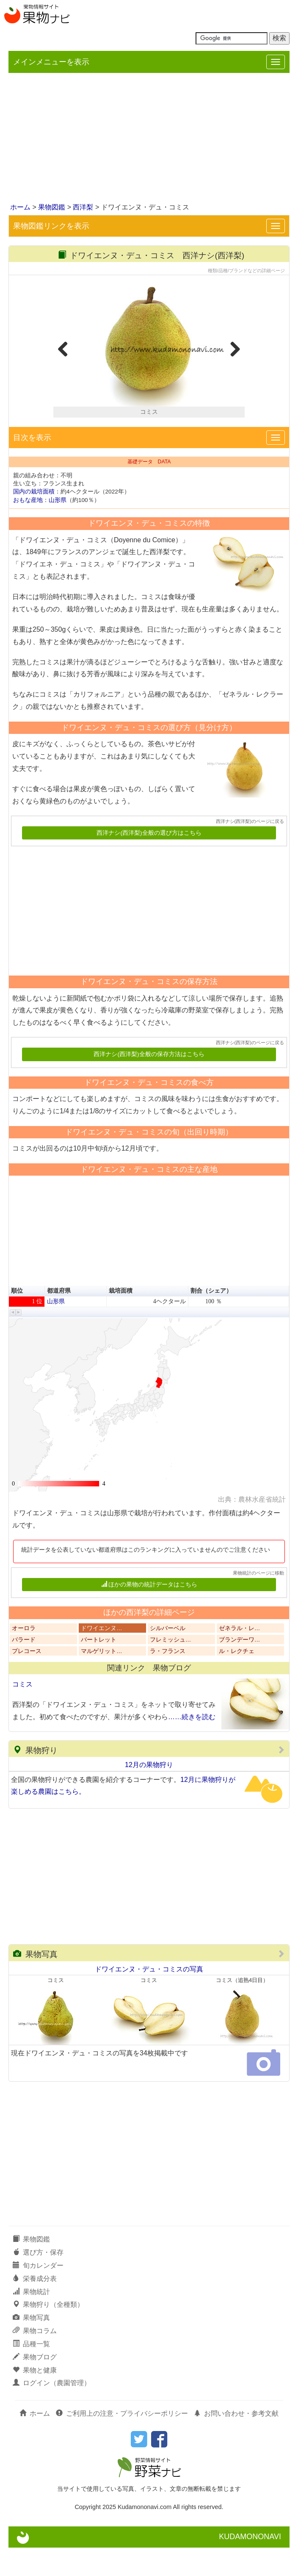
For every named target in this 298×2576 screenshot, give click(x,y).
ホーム (20, 207)
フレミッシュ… (170, 1667)
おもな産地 (28, 528)
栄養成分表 (35, 2306)
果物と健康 (35, 2398)
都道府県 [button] (59, 1319)
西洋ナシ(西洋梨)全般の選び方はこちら (149, 861)
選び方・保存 (38, 2280)
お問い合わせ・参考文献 (236, 2441)
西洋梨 (83, 207)
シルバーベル (167, 1656)
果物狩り (35, 1778)
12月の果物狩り (149, 1793)
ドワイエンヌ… (101, 1656)
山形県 (57, 528)
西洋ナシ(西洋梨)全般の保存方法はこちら (149, 1082)
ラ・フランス (167, 1679)
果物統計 (31, 2319)
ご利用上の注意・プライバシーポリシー (122, 2441)
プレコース (26, 1679)
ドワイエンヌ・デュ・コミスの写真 (149, 1997)
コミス (22, 1712)
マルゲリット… (101, 1679)
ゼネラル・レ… (239, 1656)
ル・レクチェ (236, 1679)
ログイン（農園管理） (52, 2411)
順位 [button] (17, 1319)
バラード (24, 1667)
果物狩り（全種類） (48, 2332)
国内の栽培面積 (34, 520)
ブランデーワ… (239, 1667)
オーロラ (24, 1656)
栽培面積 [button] (120, 1319)
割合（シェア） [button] (211, 1319)
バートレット (98, 1667)
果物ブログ (35, 2385)
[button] (13, 1341)
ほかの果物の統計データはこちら (149, 1613)
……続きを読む (191, 1744)
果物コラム (35, 2359)
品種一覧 (31, 2372)
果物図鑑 (51, 207)
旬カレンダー (38, 2293)
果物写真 (35, 1982)
